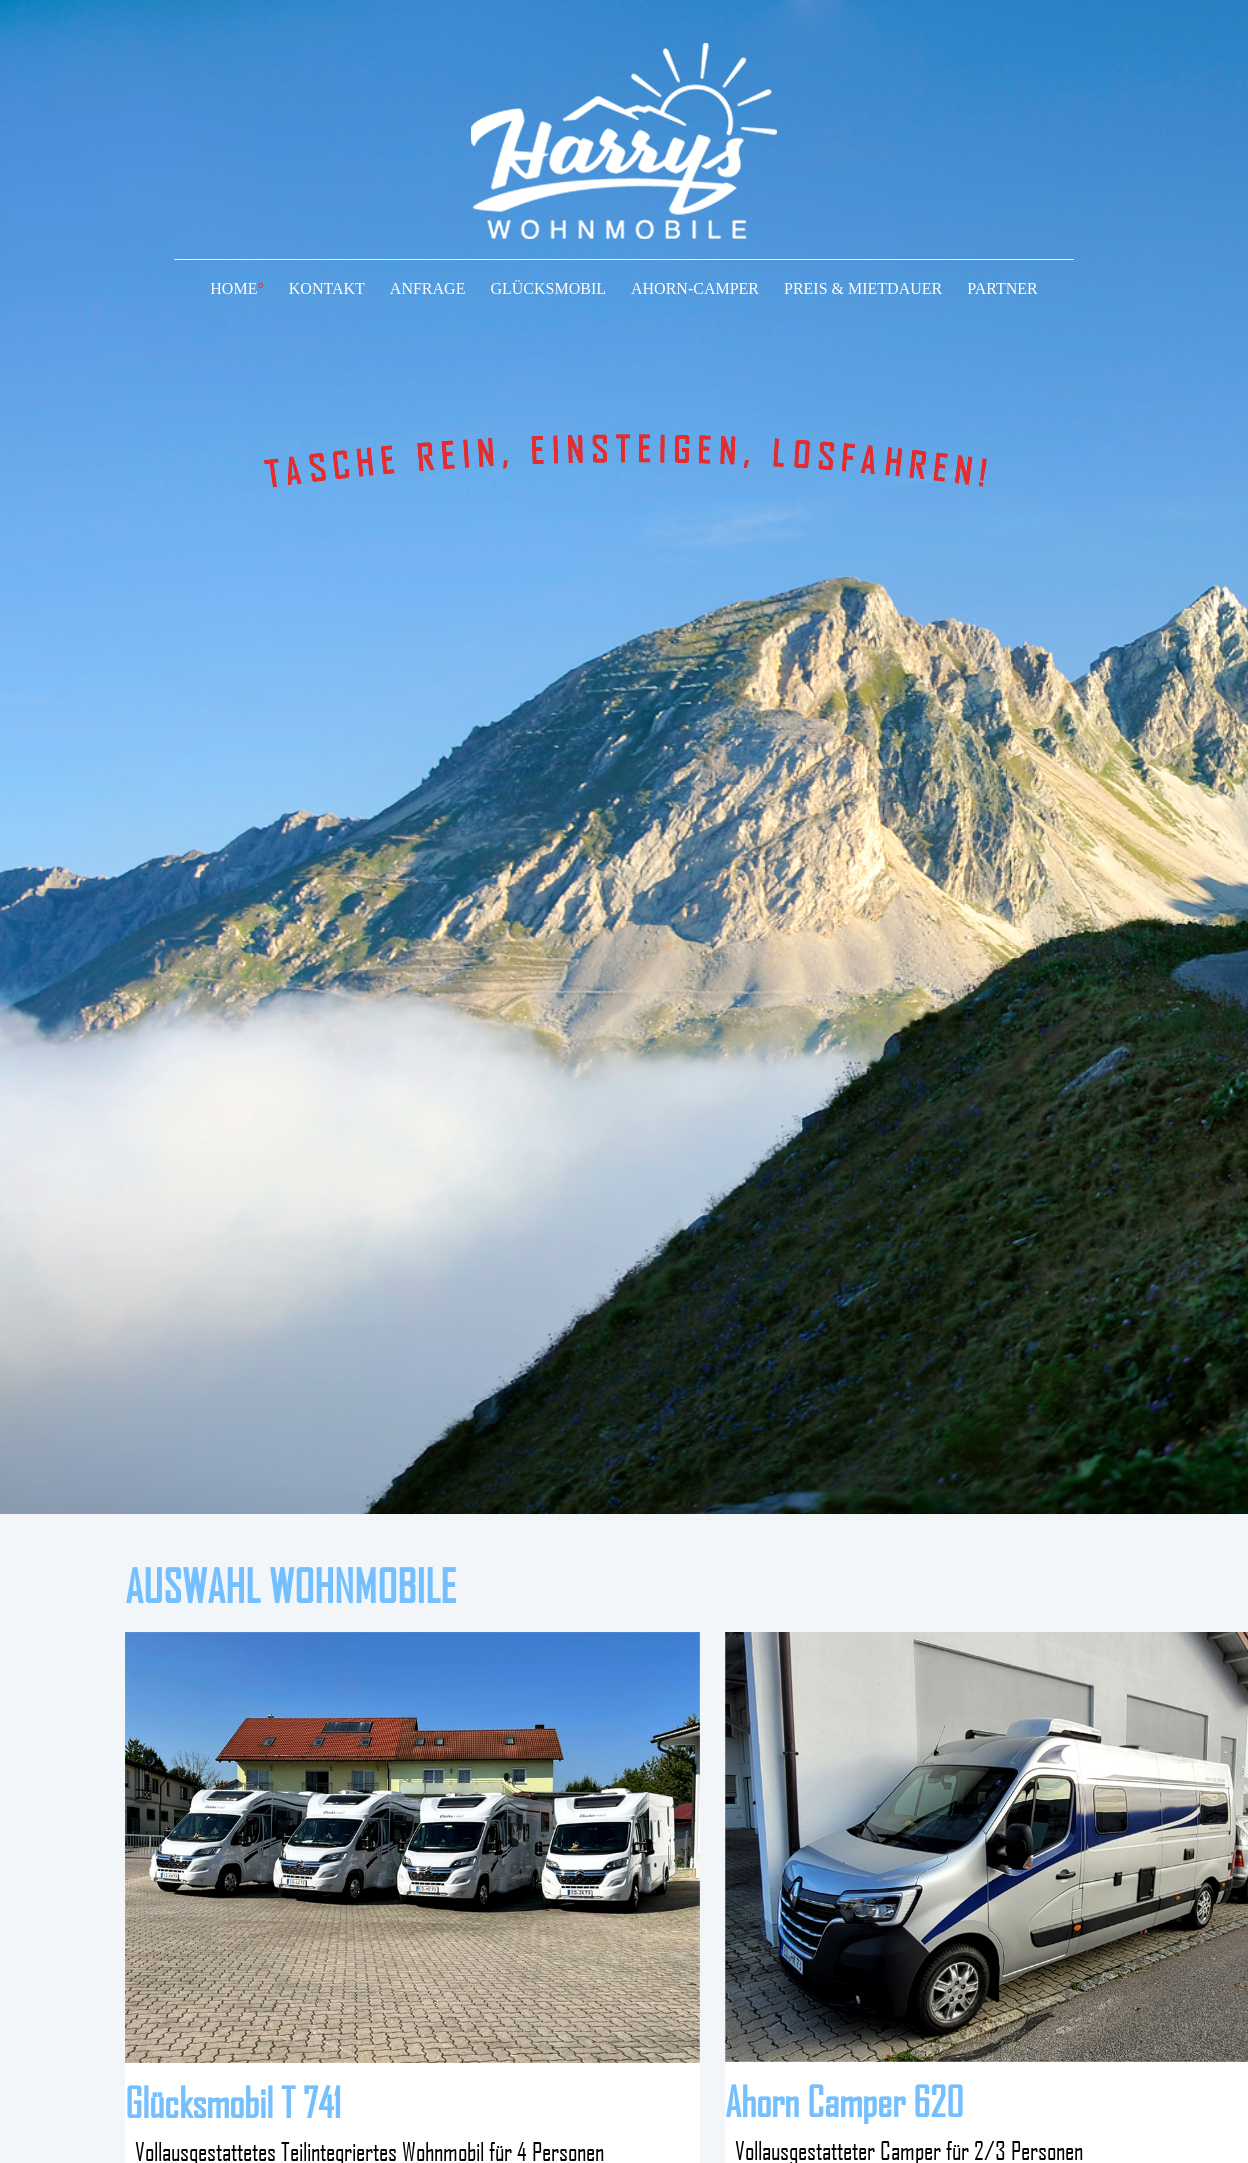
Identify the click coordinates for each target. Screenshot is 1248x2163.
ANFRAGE (428, 288)
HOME (237, 288)
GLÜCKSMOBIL (548, 288)
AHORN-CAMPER (695, 288)
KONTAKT (327, 288)
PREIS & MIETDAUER (863, 288)
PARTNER (1002, 288)
